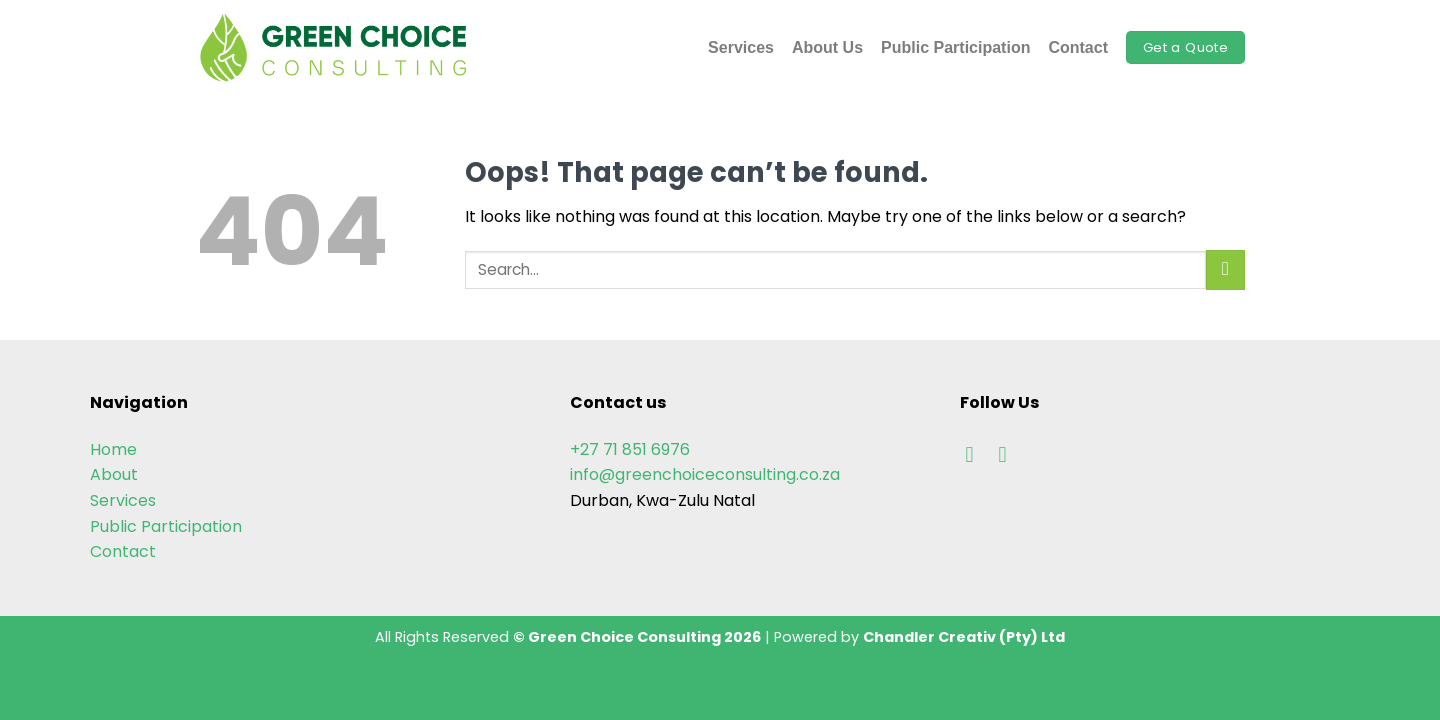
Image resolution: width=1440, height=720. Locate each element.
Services (741, 47)
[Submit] (1225, 269)
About (114, 474)
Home (113, 449)
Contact (1078, 47)
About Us (827, 47)
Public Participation (955, 47)
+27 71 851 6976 (630, 449)
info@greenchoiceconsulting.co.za (705, 474)
